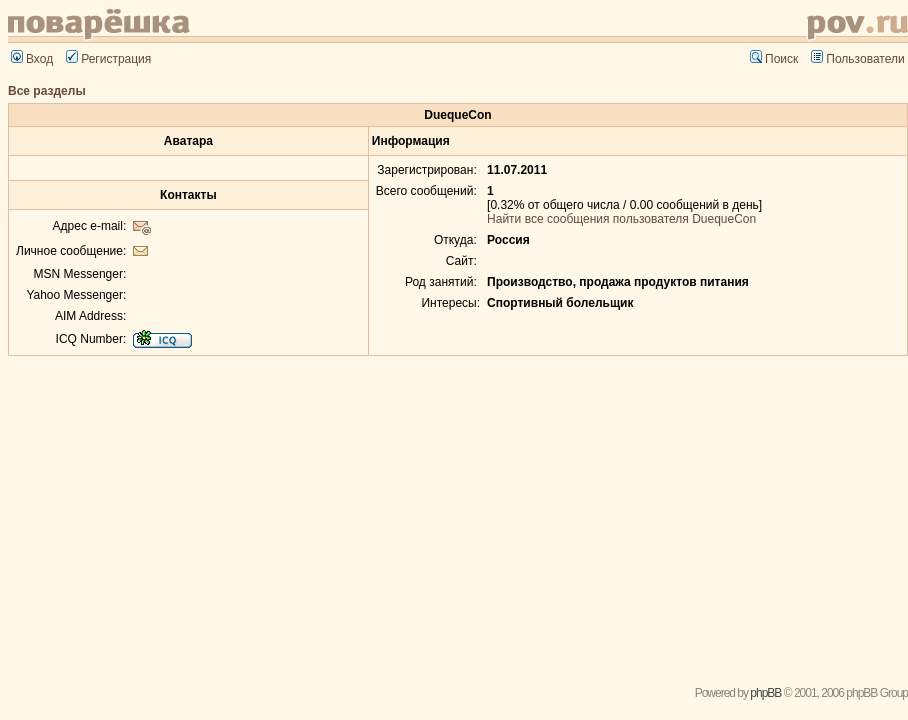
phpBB (765, 693)
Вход (32, 59)
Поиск (774, 59)
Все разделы (47, 91)
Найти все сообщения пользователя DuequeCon (621, 219)
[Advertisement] (458, 514)
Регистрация (108, 59)
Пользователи (857, 59)
